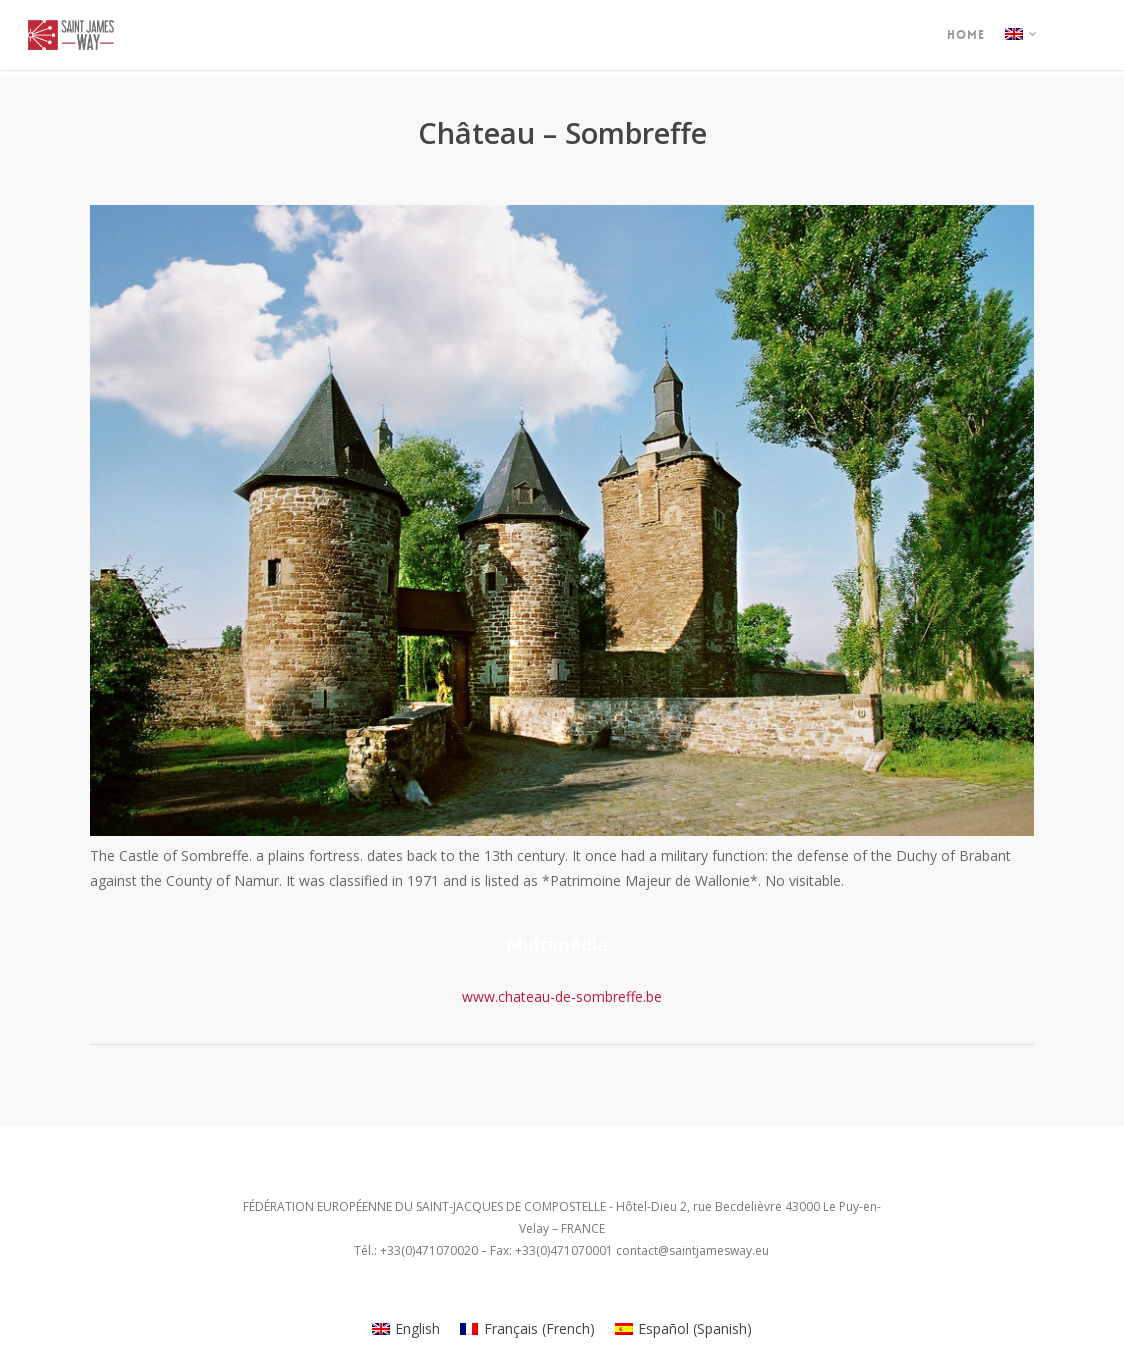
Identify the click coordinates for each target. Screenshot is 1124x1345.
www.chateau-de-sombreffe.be (562, 996)
